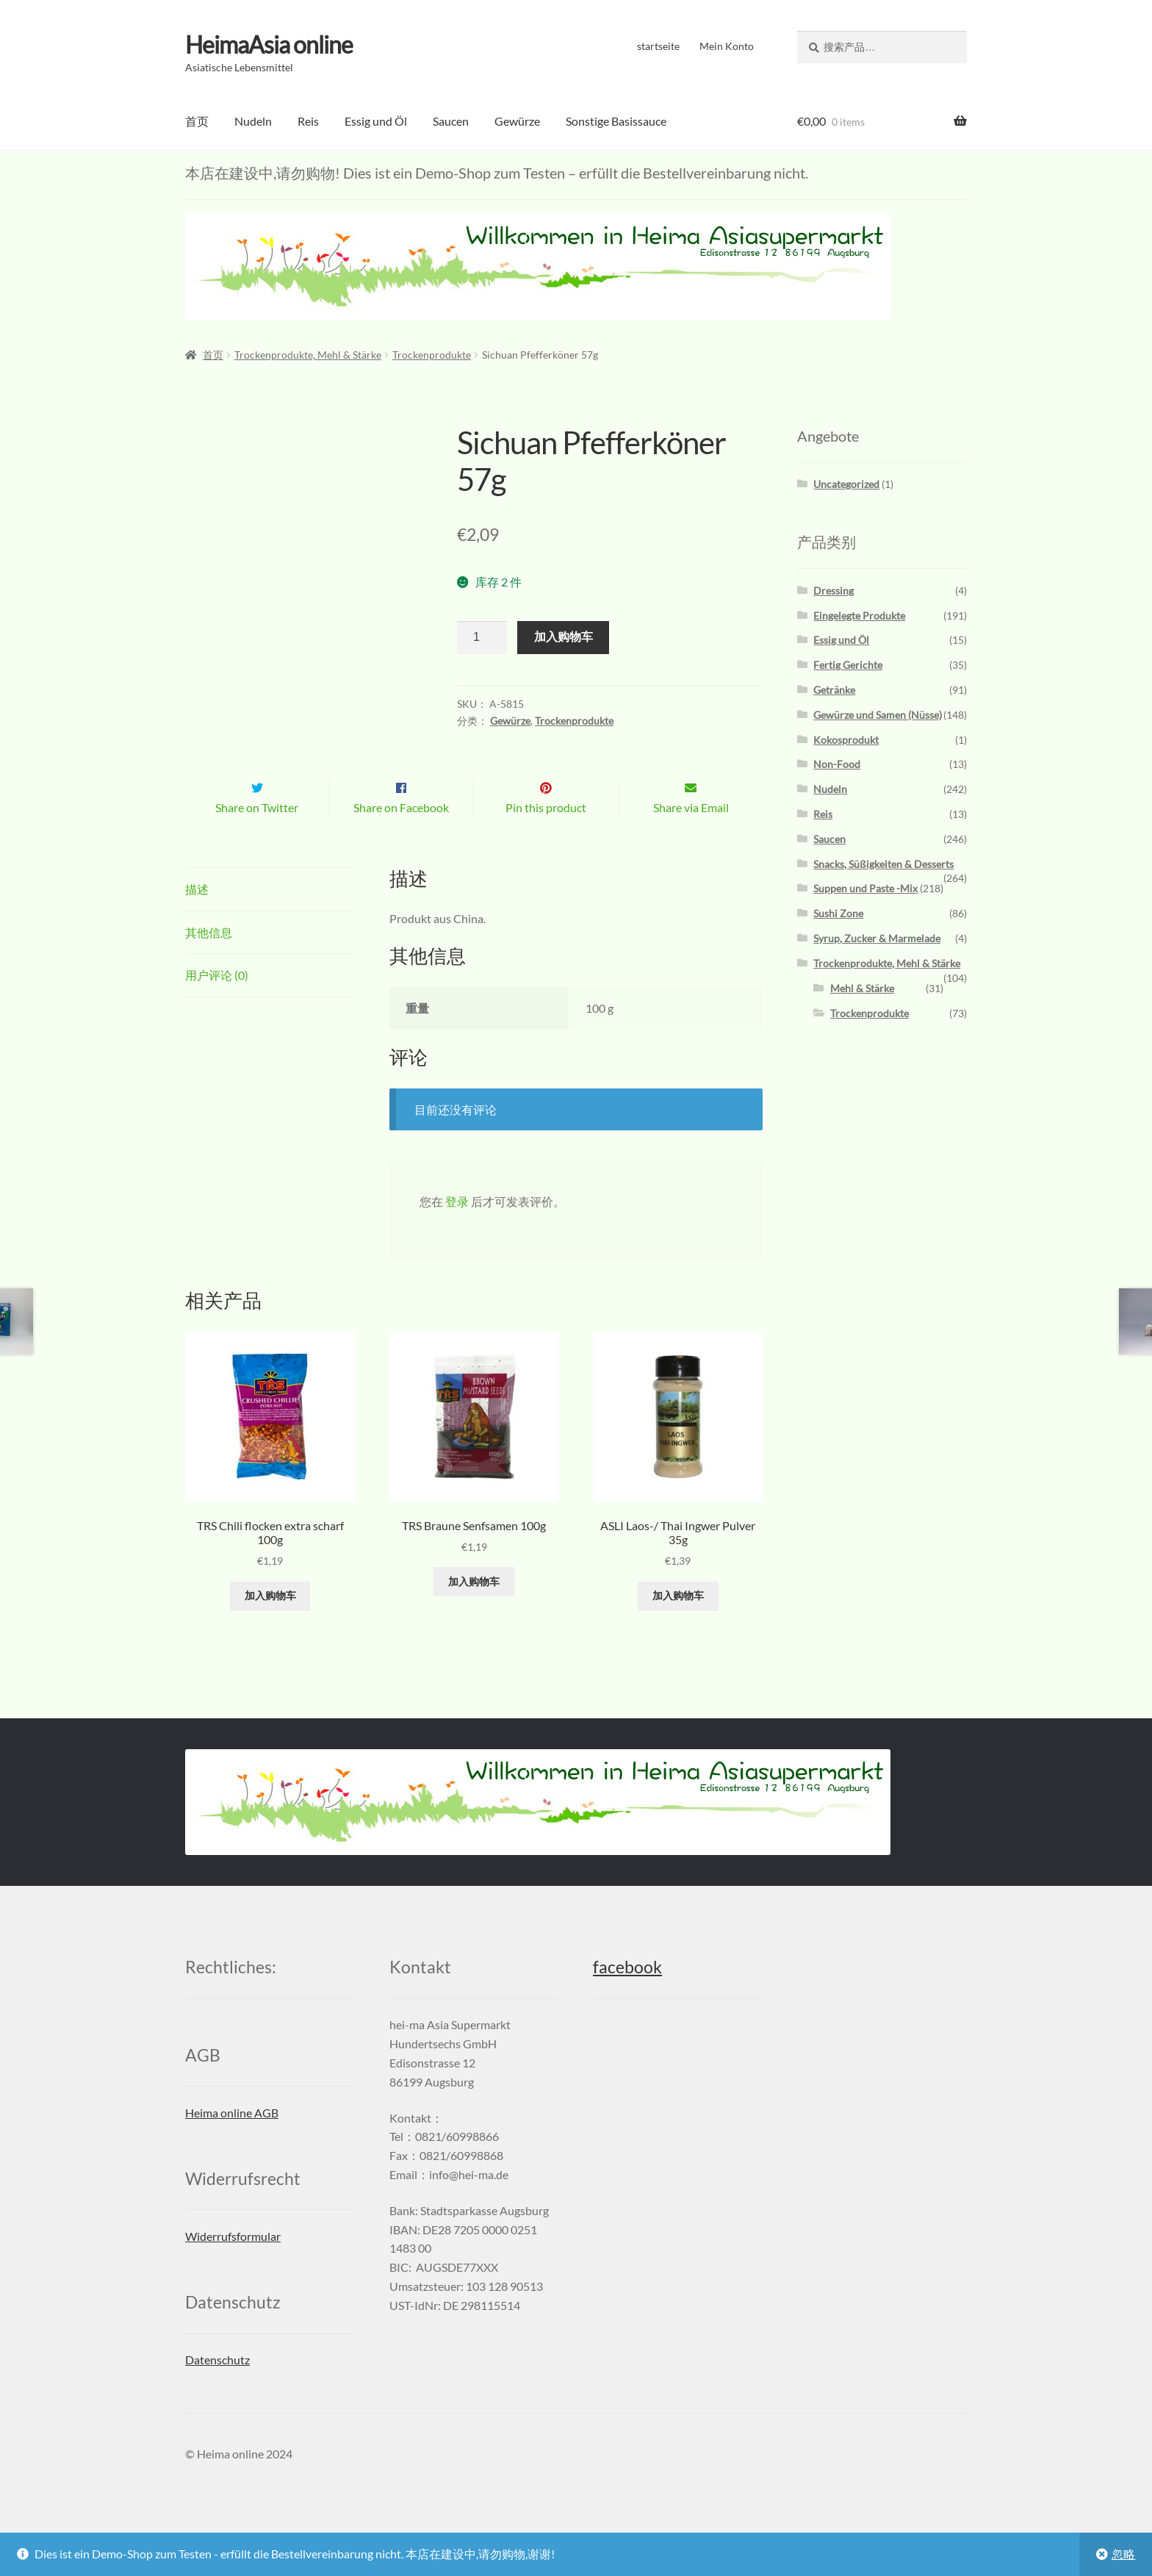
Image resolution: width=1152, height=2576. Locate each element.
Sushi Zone (838, 913)
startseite (658, 46)
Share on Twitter (256, 838)
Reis (308, 121)
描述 (197, 920)
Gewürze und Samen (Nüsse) (877, 714)
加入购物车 (563, 637)
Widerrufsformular (233, 2267)
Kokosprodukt (846, 739)
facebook (627, 1999)
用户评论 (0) (216, 1006)
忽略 (1123, 2554)
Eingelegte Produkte (859, 615)
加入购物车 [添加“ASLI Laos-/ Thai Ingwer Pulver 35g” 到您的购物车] (678, 1627)
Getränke (834, 690)
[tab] (270, 920)
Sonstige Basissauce (616, 121)
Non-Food (836, 764)
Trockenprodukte (431, 354)
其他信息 (208, 963)
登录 (457, 1232)
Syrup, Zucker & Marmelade (876, 938)
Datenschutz (217, 2390)
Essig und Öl (376, 121)
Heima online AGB (231, 2143)
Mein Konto (726, 46)
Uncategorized (846, 484)
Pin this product (545, 838)
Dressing (833, 590)
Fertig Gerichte (847, 665)
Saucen (451, 121)
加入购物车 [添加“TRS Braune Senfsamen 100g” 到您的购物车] (474, 1612)
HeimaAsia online (269, 44)
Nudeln (253, 121)
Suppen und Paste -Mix (865, 888)
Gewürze (517, 121)
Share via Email (691, 838)
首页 (197, 121)
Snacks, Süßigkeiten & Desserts (883, 864)
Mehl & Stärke (862, 988)
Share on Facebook (401, 838)
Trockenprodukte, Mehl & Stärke (307, 354)
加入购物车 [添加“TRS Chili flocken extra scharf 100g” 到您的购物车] (270, 1627)
